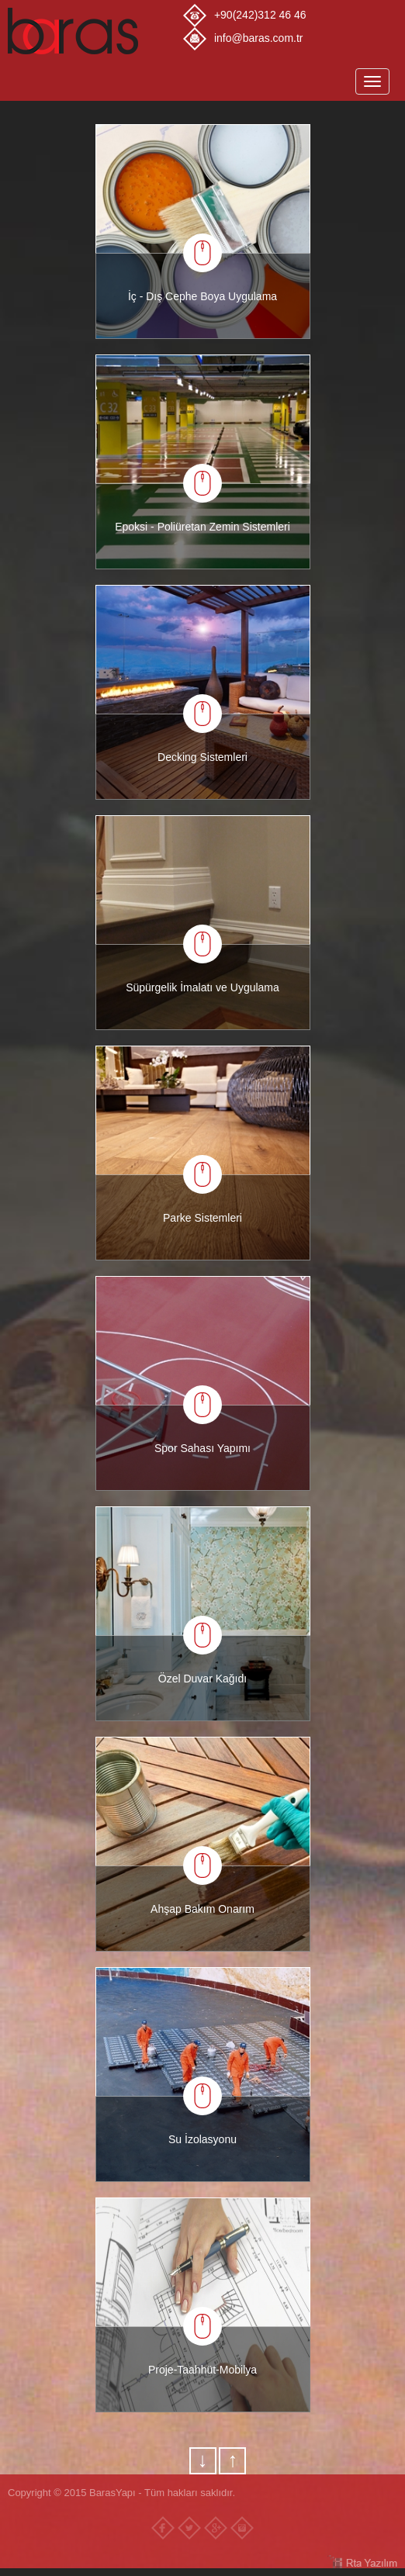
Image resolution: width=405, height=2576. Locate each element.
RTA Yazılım (362, 2561)
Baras (95, 31)
